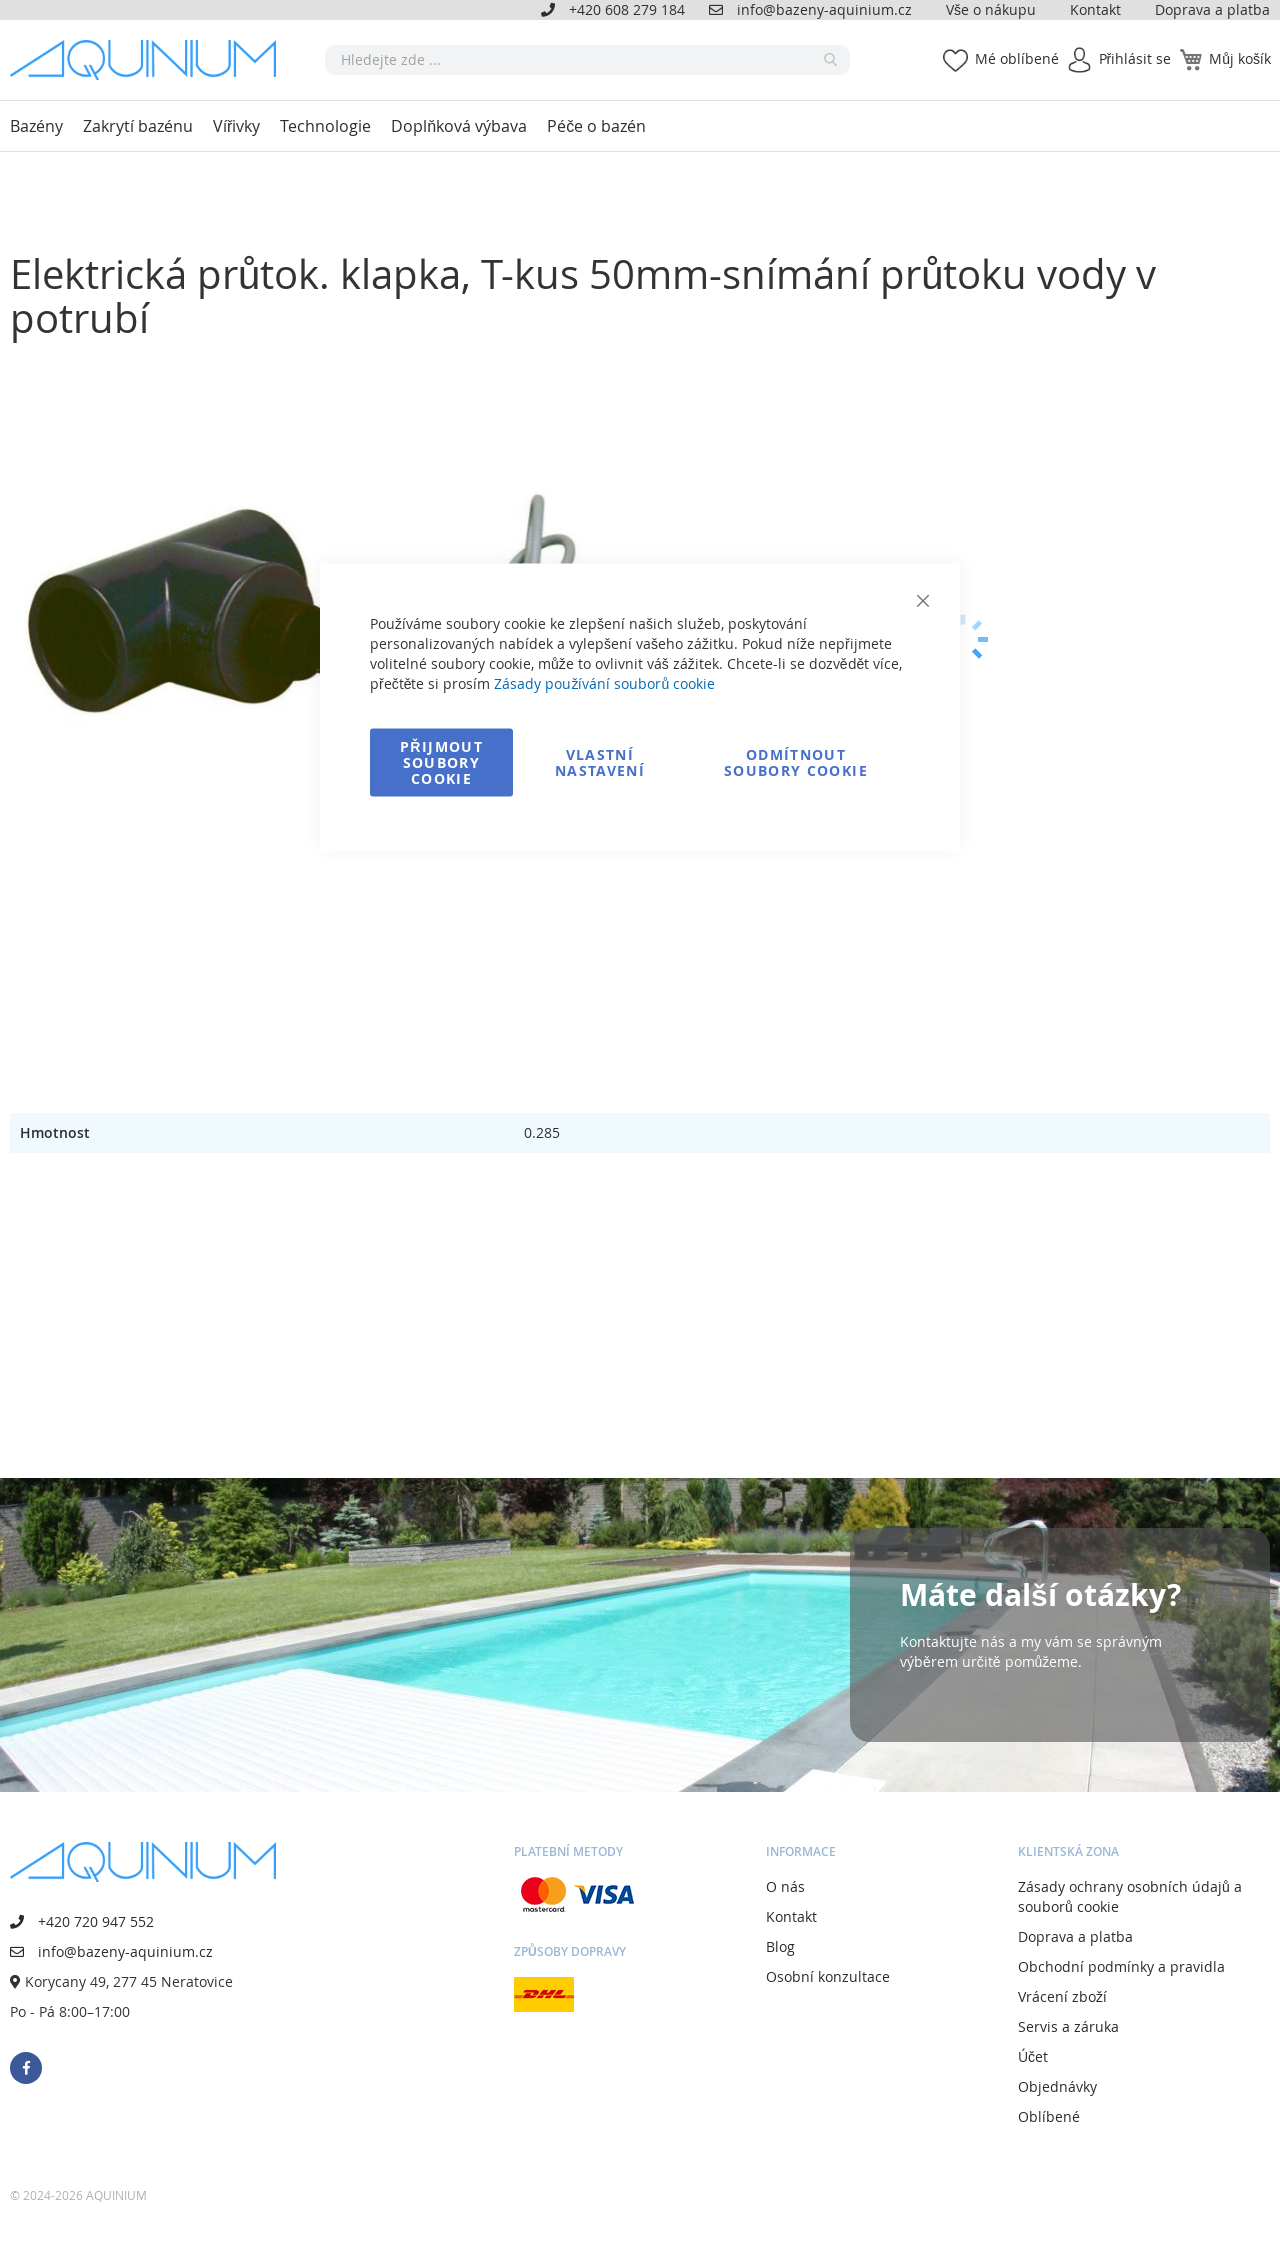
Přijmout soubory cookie (441, 762)
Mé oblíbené (1017, 58)
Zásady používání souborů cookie (604, 683)
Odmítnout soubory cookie (796, 762)
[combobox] (587, 60)
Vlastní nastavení (600, 762)
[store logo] (150, 60)
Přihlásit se (1135, 58)
